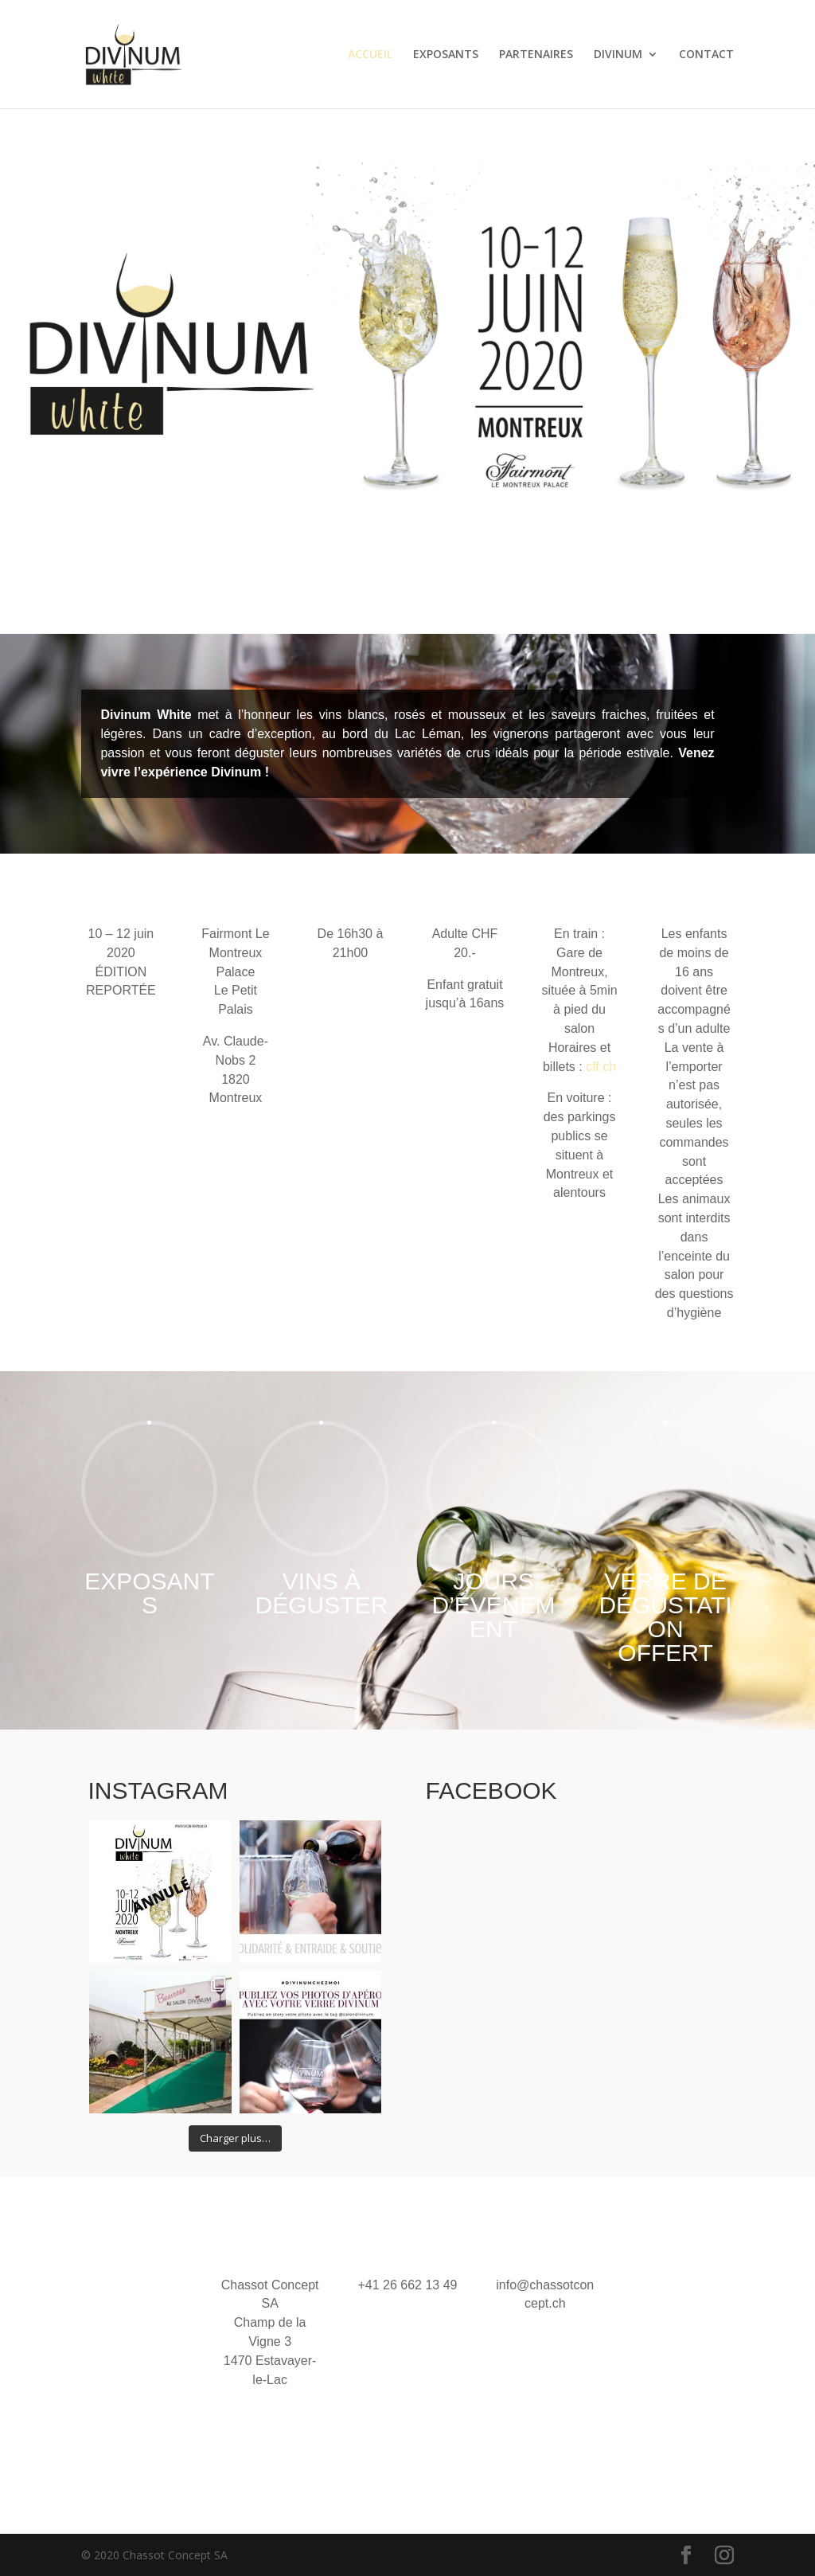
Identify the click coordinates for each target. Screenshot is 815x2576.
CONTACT (706, 55)
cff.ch (601, 1066)
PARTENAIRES (536, 55)
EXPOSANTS (445, 55)
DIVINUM (618, 55)
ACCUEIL (370, 55)
